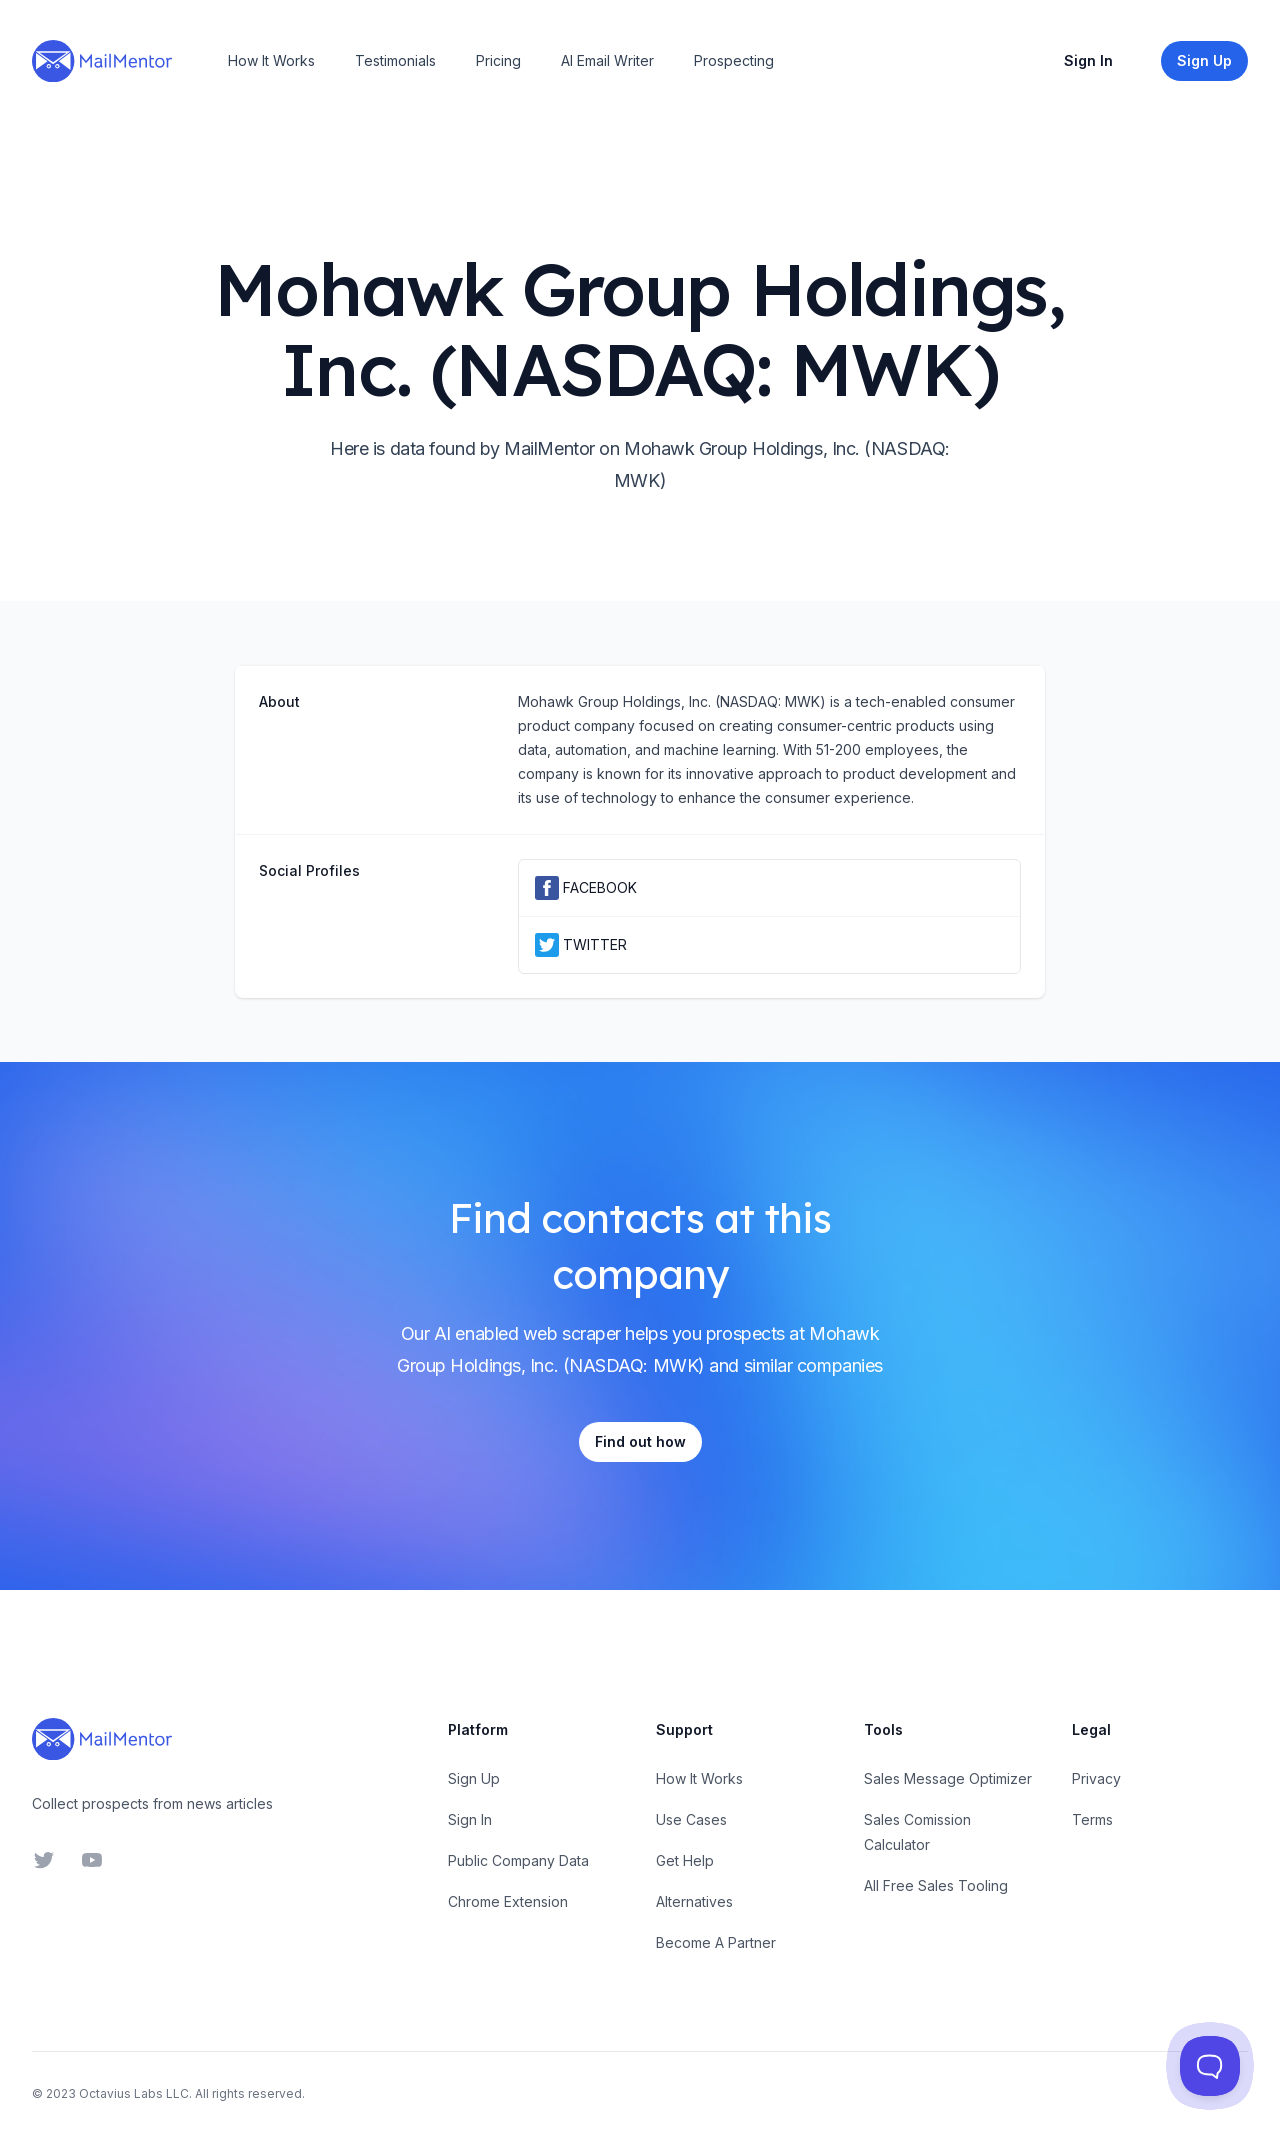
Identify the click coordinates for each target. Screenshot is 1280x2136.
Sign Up (474, 1778)
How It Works (271, 60)
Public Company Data (518, 1860)
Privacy (1096, 1778)
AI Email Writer (607, 60)
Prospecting (734, 60)
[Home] (102, 61)
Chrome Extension (508, 1901)
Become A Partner (716, 1942)
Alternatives (694, 1901)
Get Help (685, 1860)
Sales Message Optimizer (948, 1778)
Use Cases (691, 1819)
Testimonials (395, 60)
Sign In (1088, 60)
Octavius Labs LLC (134, 2093)
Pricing (498, 60)
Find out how (640, 1441)
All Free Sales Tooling (936, 1885)
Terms (1092, 1819)
